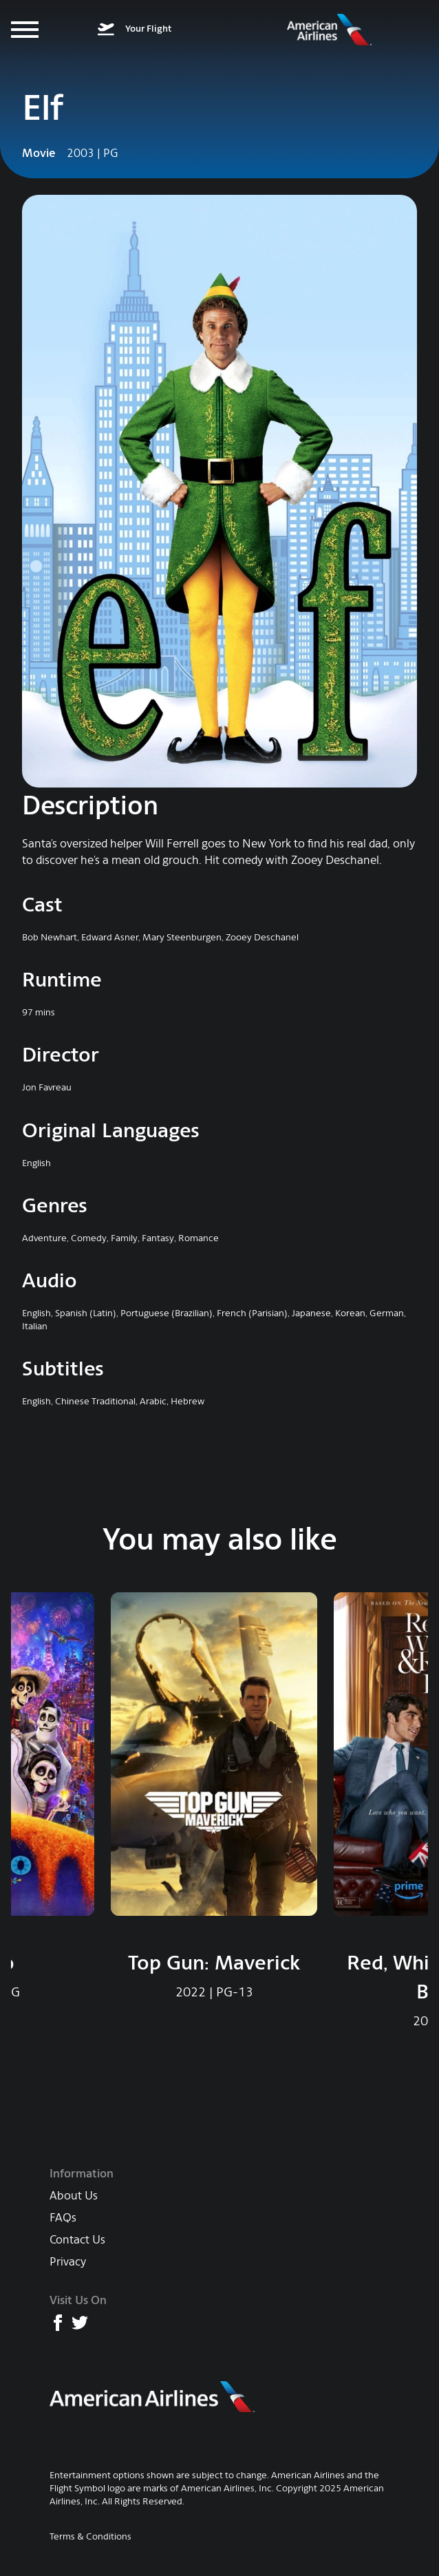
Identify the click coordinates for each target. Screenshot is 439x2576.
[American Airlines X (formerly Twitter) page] (80, 2322)
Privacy (68, 2261)
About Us (74, 2195)
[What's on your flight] (134, 29)
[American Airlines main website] (153, 2397)
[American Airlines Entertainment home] (329, 29)
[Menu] (25, 29)
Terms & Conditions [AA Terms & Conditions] (90, 2536)
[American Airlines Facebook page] (58, 2322)
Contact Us (77, 2239)
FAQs (63, 2217)
